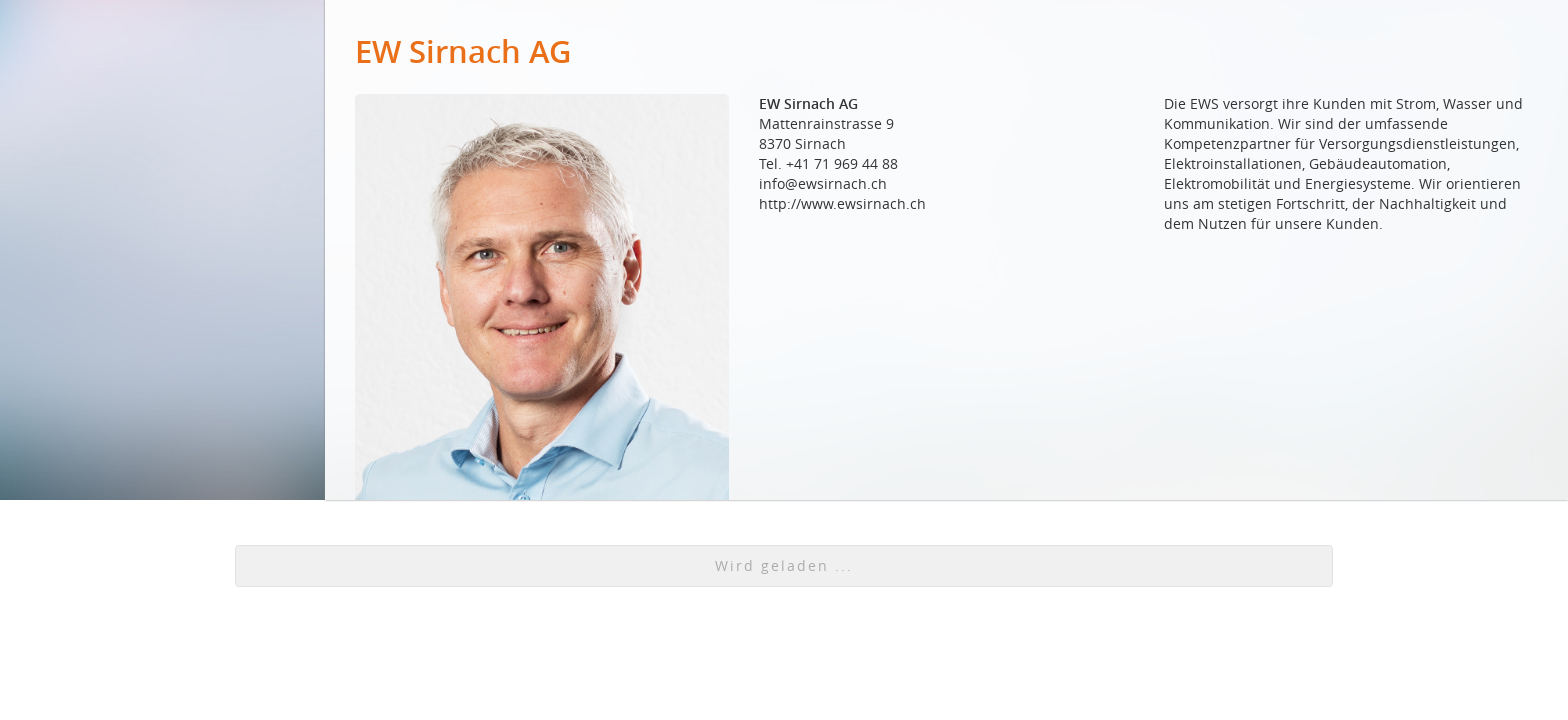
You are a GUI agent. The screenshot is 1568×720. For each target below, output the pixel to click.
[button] (784, 566)
